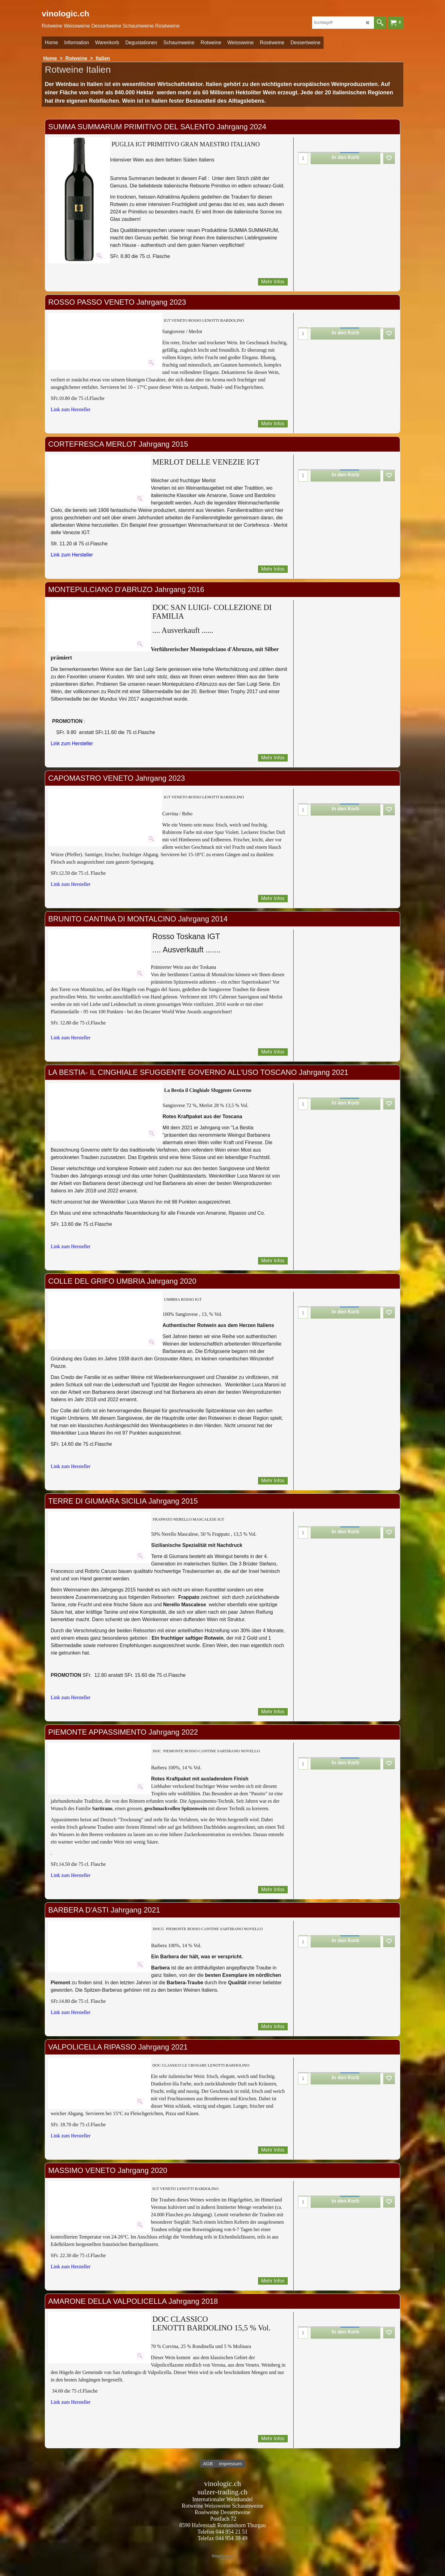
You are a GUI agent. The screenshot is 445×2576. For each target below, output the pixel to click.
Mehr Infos (273, 281)
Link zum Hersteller (71, 409)
